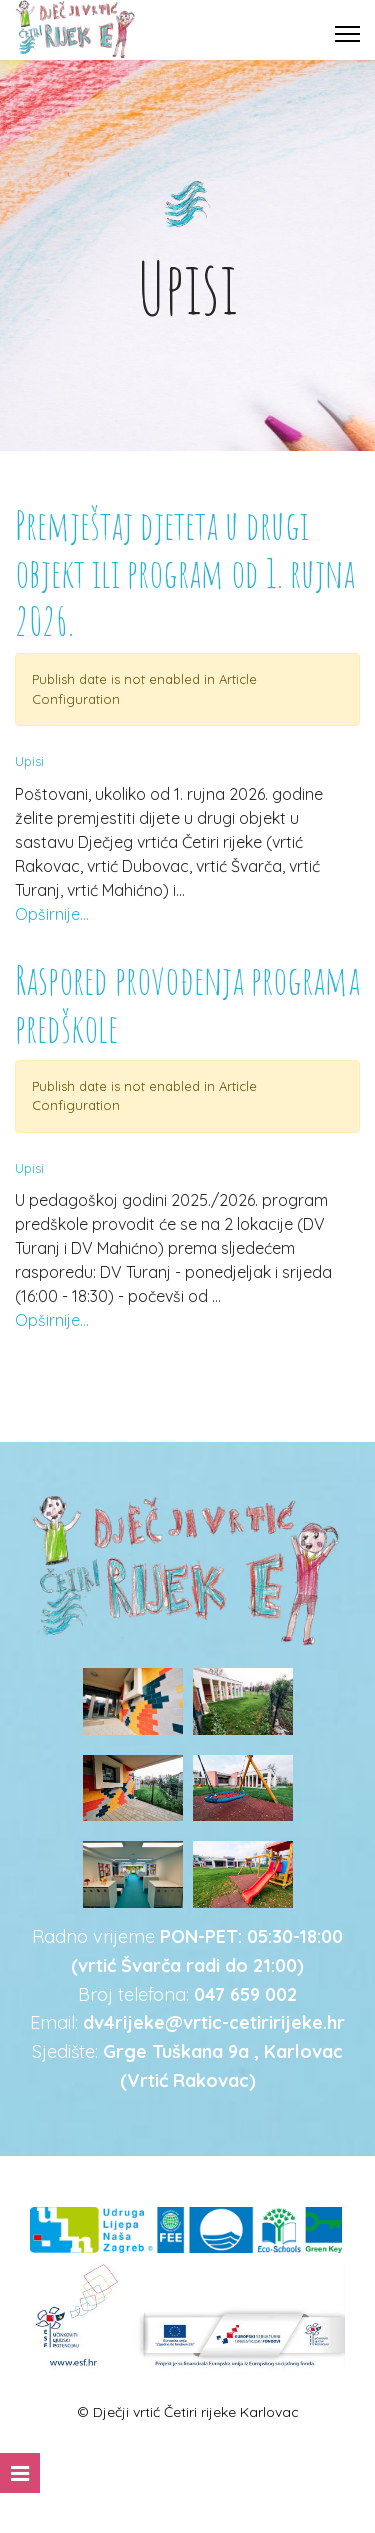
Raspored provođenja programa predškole (187, 1003)
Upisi (29, 761)
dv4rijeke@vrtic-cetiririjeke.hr (214, 2022)
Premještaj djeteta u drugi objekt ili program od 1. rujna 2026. (185, 572)
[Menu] (347, 34)
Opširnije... (52, 914)
